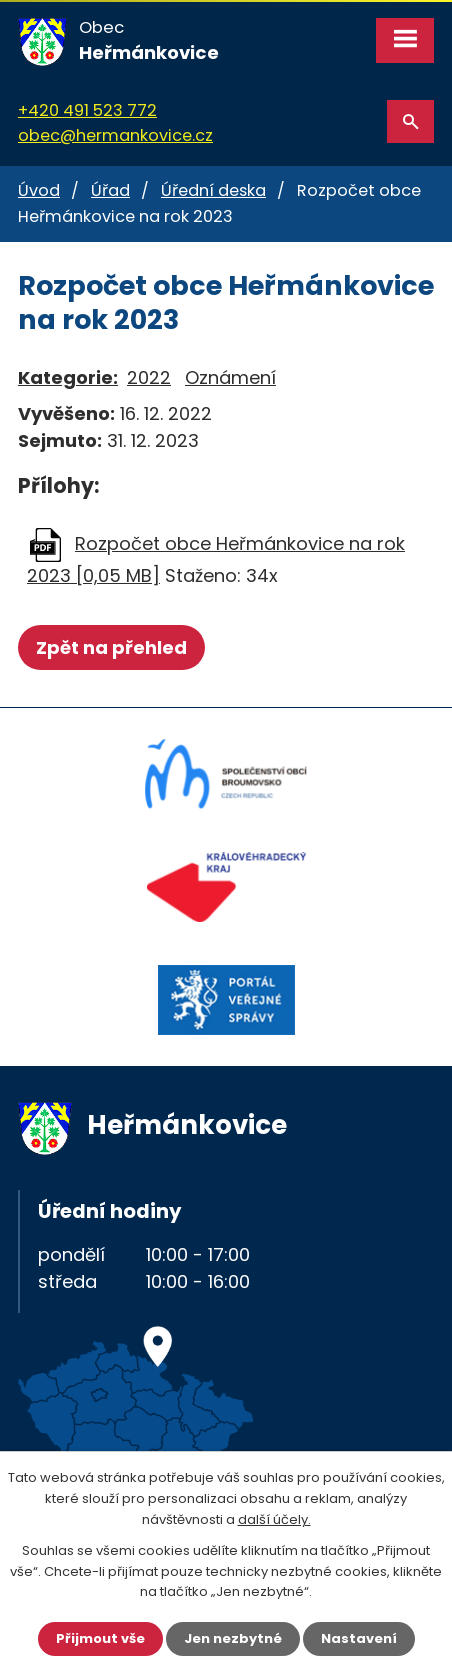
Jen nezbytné (233, 1638)
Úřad (110, 190)
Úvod (39, 190)
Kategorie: (68, 377)
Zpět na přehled (111, 647)
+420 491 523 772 (87, 110)
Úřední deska (213, 190)
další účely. (274, 1519)
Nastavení (359, 1638)
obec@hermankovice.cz (115, 135)
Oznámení (230, 377)
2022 (149, 377)
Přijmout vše (100, 1638)
